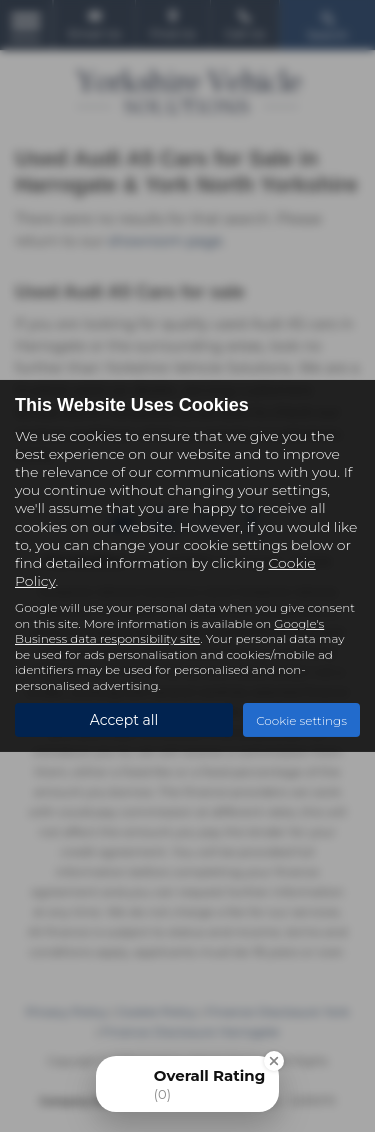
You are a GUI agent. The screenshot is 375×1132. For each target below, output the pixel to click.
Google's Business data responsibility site (169, 631)
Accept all (124, 720)
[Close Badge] (274, 1061)
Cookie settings (301, 719)
